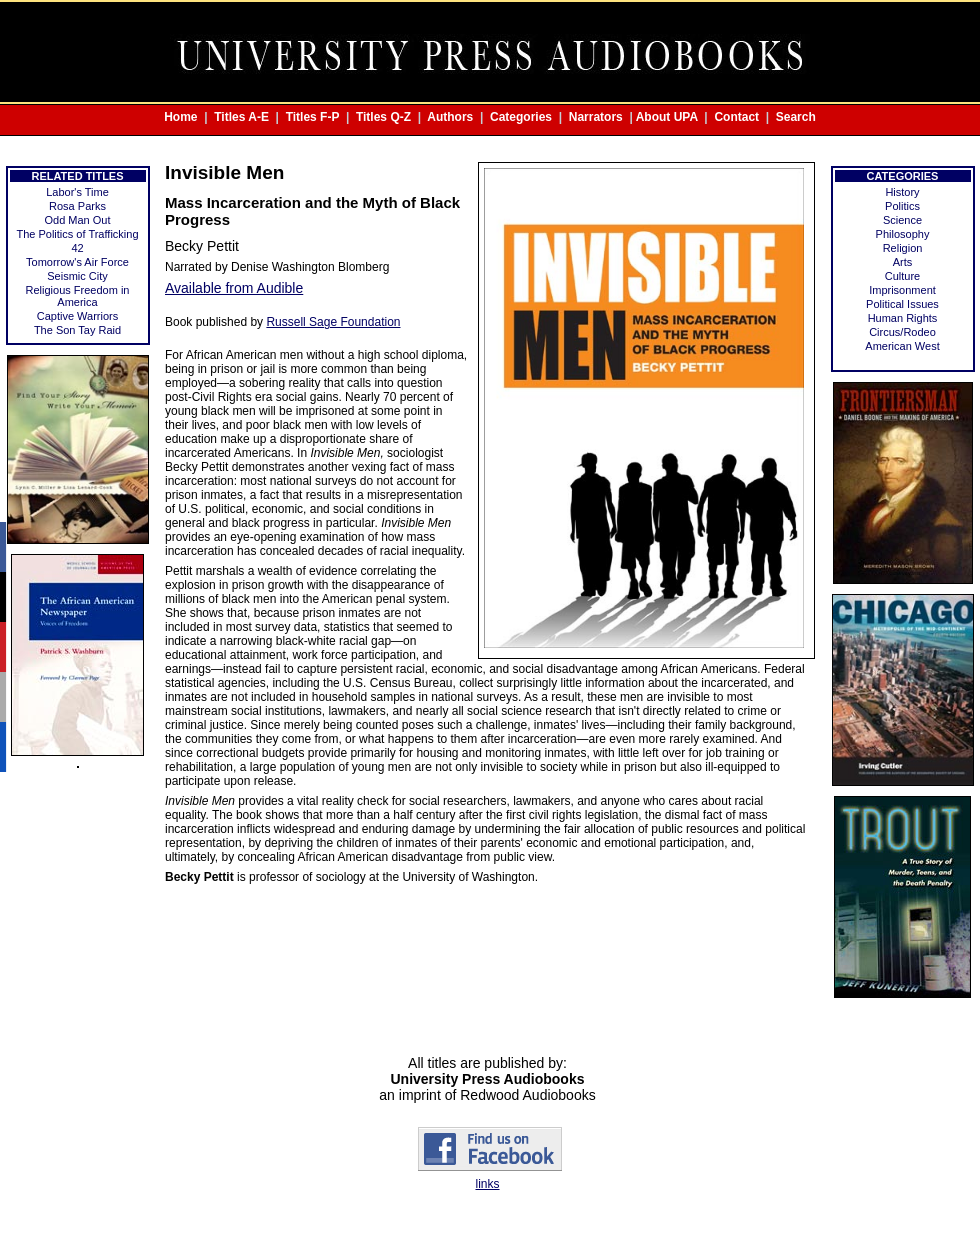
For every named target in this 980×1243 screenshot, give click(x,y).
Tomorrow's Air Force (77, 262)
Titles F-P (313, 117)
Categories (521, 117)
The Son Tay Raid (77, 330)
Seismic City (77, 276)
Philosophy (903, 234)
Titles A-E (241, 117)
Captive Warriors (78, 316)
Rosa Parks (77, 206)
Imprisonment (902, 290)
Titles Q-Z (383, 117)
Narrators (596, 117)
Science (902, 220)
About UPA (667, 117)
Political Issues (902, 304)
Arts (903, 262)
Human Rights (903, 318)
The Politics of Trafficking (77, 234)
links (487, 1184)
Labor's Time (77, 192)
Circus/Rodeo (902, 332)
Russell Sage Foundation (333, 322)
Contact (736, 117)
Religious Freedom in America (78, 296)
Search (796, 117)
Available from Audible (234, 288)
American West (902, 346)
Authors (450, 117)
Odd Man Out (77, 220)
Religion (903, 248)
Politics (902, 206)
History (902, 192)
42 (77, 248)
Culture (902, 276)
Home (180, 117)
